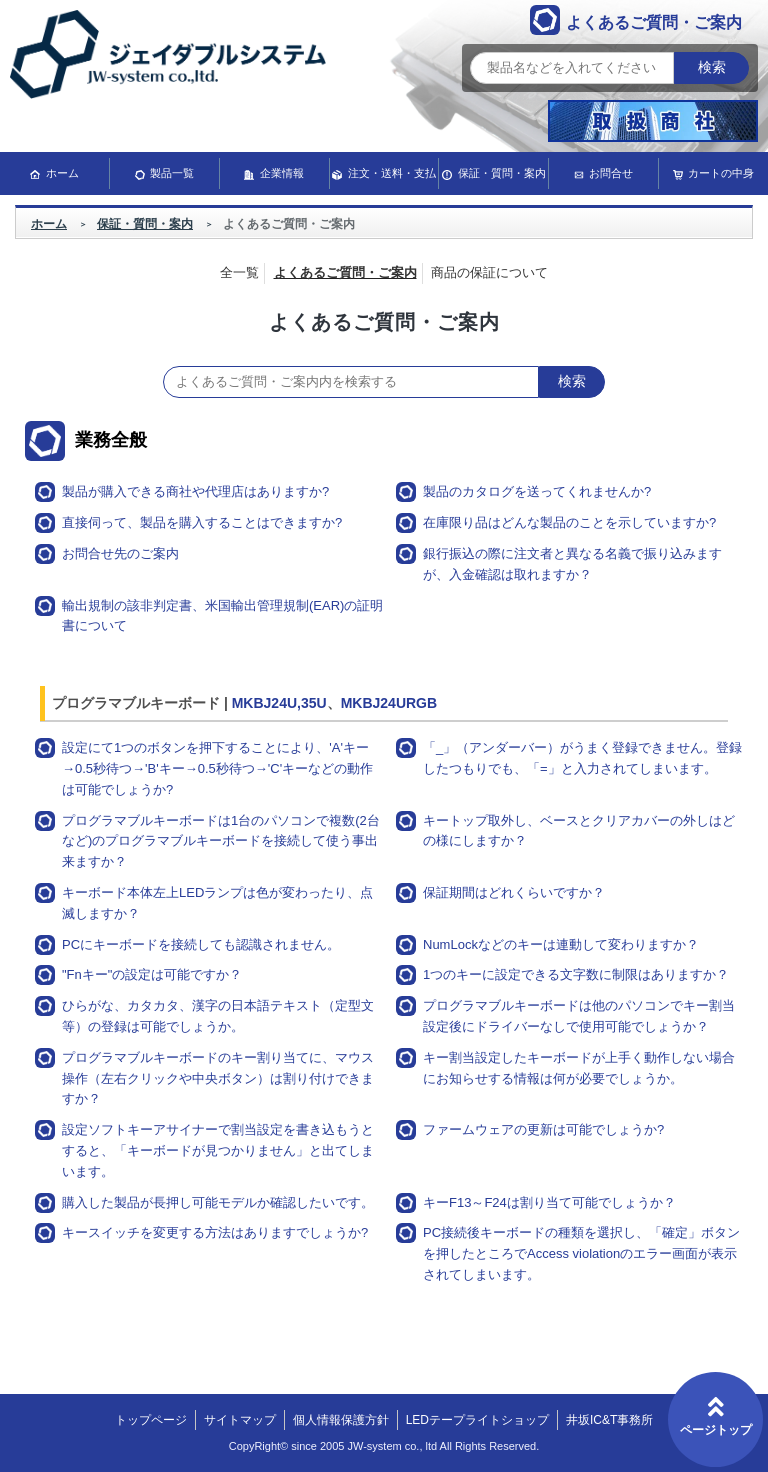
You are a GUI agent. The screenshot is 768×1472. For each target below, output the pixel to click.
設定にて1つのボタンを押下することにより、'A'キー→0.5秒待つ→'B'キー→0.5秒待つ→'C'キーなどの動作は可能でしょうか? (217, 768)
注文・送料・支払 (392, 173)
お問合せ (611, 173)
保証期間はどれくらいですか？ (514, 892)
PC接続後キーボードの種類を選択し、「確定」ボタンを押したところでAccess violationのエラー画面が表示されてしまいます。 (581, 1253)
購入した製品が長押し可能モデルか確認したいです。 (218, 1202)
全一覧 (239, 272)
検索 (712, 67)
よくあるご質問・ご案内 (345, 272)
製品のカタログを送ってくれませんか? (537, 491)
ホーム (62, 173)
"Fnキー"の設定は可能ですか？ (152, 974)
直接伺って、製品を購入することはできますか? (202, 522)
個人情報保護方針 (341, 1420)
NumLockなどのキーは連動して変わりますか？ (561, 944)
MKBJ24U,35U (279, 703)
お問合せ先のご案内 (120, 553)
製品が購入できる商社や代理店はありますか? (195, 491)
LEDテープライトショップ (477, 1420)
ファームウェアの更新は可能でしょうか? (543, 1129)
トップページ (151, 1420)
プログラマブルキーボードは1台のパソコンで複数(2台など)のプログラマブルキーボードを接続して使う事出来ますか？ (221, 841)
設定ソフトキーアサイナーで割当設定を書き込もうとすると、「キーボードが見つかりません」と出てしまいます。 (218, 1150)
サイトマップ (240, 1420)
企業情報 (282, 173)
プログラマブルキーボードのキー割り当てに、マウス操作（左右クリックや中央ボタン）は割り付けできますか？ (218, 1078)
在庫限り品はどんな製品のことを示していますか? (569, 522)
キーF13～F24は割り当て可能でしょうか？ (549, 1202)
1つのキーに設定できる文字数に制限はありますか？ (576, 974)
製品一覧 (172, 173)
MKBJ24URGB (389, 703)
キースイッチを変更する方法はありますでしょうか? (215, 1232)
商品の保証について (489, 272)
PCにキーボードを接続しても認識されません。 (201, 944)
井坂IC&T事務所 (609, 1420)
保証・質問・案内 (502, 173)
